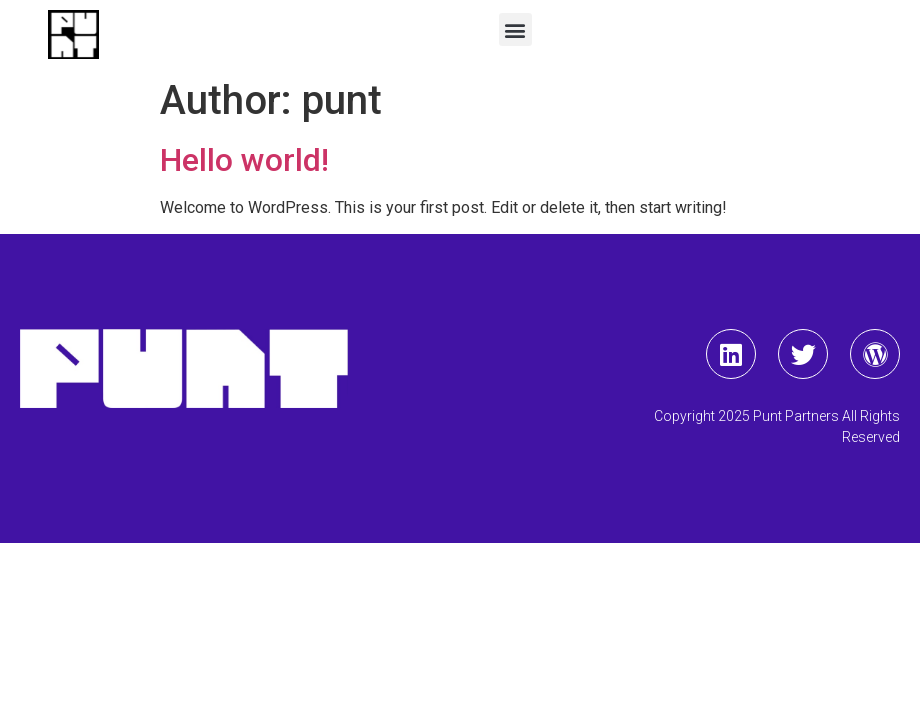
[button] (515, 29)
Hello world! (244, 160)
